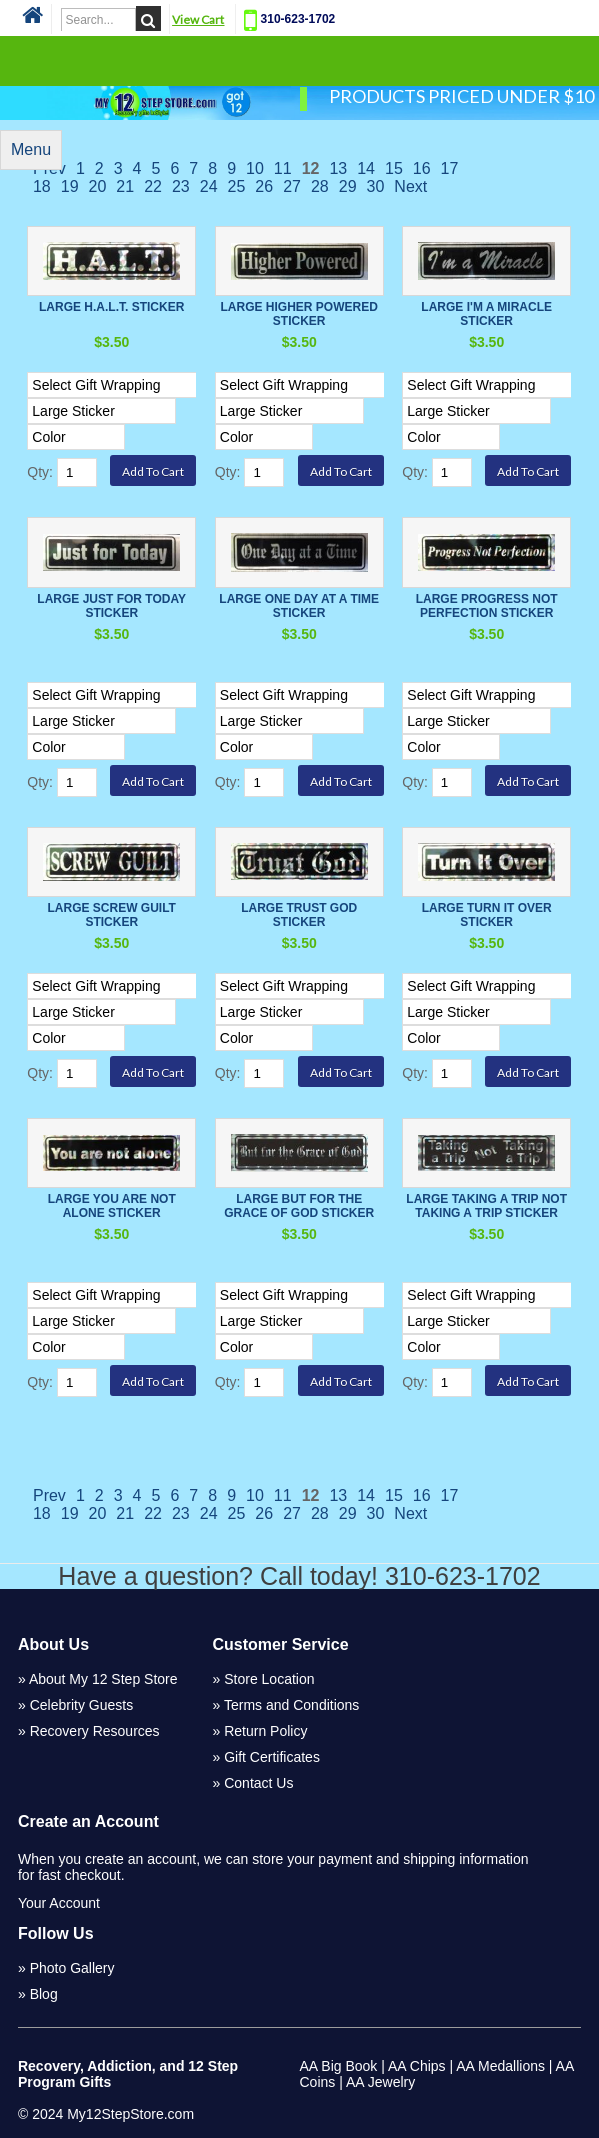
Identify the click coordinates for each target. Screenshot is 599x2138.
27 (292, 186)
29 (348, 186)
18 (42, 186)
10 (255, 168)
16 (422, 168)
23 (181, 186)
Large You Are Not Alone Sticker (112, 1206)
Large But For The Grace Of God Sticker (299, 1206)
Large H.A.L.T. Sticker (111, 307)
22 (153, 186)
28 (320, 186)
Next (410, 186)
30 (376, 186)
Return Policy (265, 1731)
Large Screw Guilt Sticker (111, 915)
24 (209, 186)
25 (237, 186)
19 (70, 186)
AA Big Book (339, 2066)
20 (98, 186)
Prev (49, 1495)
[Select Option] (139, 385)
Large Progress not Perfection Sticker (487, 606)
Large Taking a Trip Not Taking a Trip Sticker (486, 1206)
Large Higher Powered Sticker (299, 314)
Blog (44, 1994)
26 (264, 186)
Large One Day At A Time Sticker (299, 606)
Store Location (269, 1679)
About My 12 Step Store (103, 1679)
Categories (299, 60)
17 (450, 168)
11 (283, 168)
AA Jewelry (380, 2082)
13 (338, 168)
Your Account (59, 1903)
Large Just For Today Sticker (111, 606)
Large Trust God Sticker (299, 915)
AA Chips (417, 2066)
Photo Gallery (72, 1968)
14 (366, 168)
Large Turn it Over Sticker (487, 915)
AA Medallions (500, 2066)
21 (125, 186)
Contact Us (258, 1783)
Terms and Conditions (291, 1705)
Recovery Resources (95, 1731)
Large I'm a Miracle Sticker (486, 314)
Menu (31, 149)
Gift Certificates (272, 1757)
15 (394, 168)
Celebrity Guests (81, 1705)
